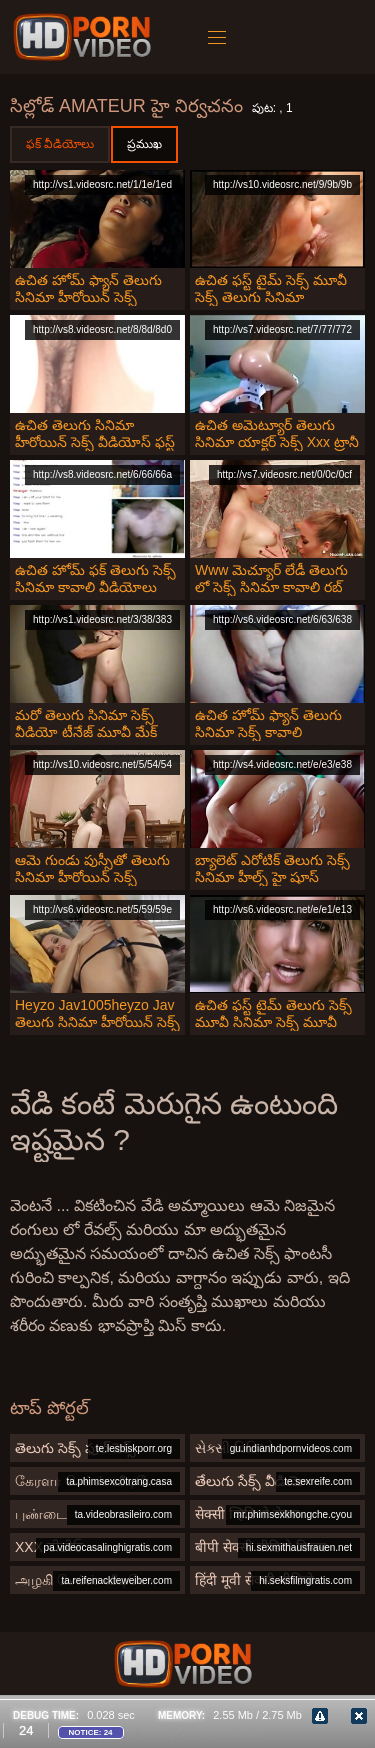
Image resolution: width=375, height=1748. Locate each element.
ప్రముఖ (144, 144)
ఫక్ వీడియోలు (60, 144)
